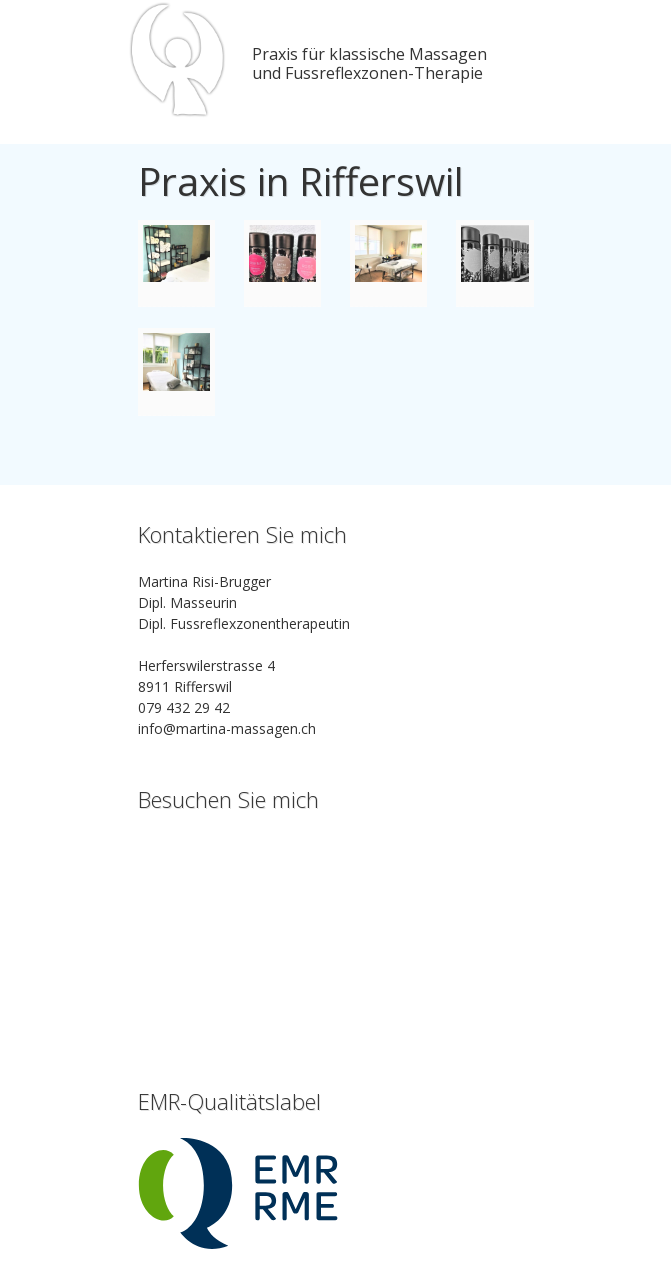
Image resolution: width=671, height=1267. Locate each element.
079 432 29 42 (184, 707)
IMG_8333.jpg (176, 371)
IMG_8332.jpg (494, 263)
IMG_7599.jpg (282, 263)
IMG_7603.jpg (388, 263)
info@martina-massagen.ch (227, 728)
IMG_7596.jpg (176, 263)
